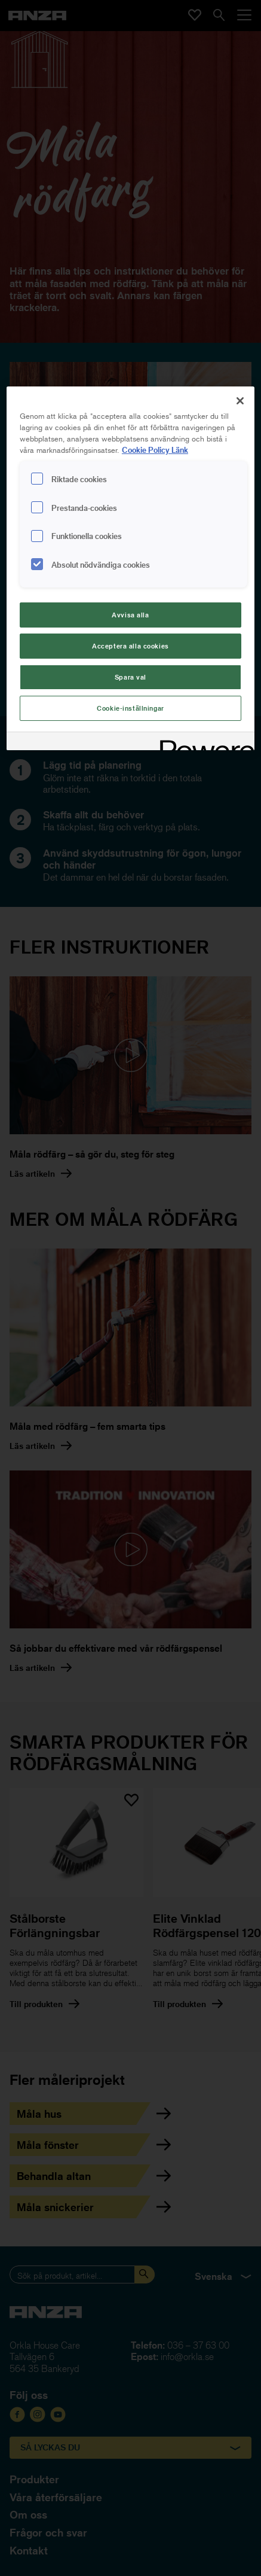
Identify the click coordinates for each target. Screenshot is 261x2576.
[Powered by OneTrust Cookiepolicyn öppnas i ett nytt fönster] (203, 742)
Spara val (130, 677)
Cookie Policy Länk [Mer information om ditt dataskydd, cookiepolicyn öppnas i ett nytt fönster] (155, 449)
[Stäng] (240, 401)
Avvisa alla (130, 615)
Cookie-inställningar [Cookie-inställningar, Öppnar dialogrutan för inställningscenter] (130, 708)
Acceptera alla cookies (130, 646)
